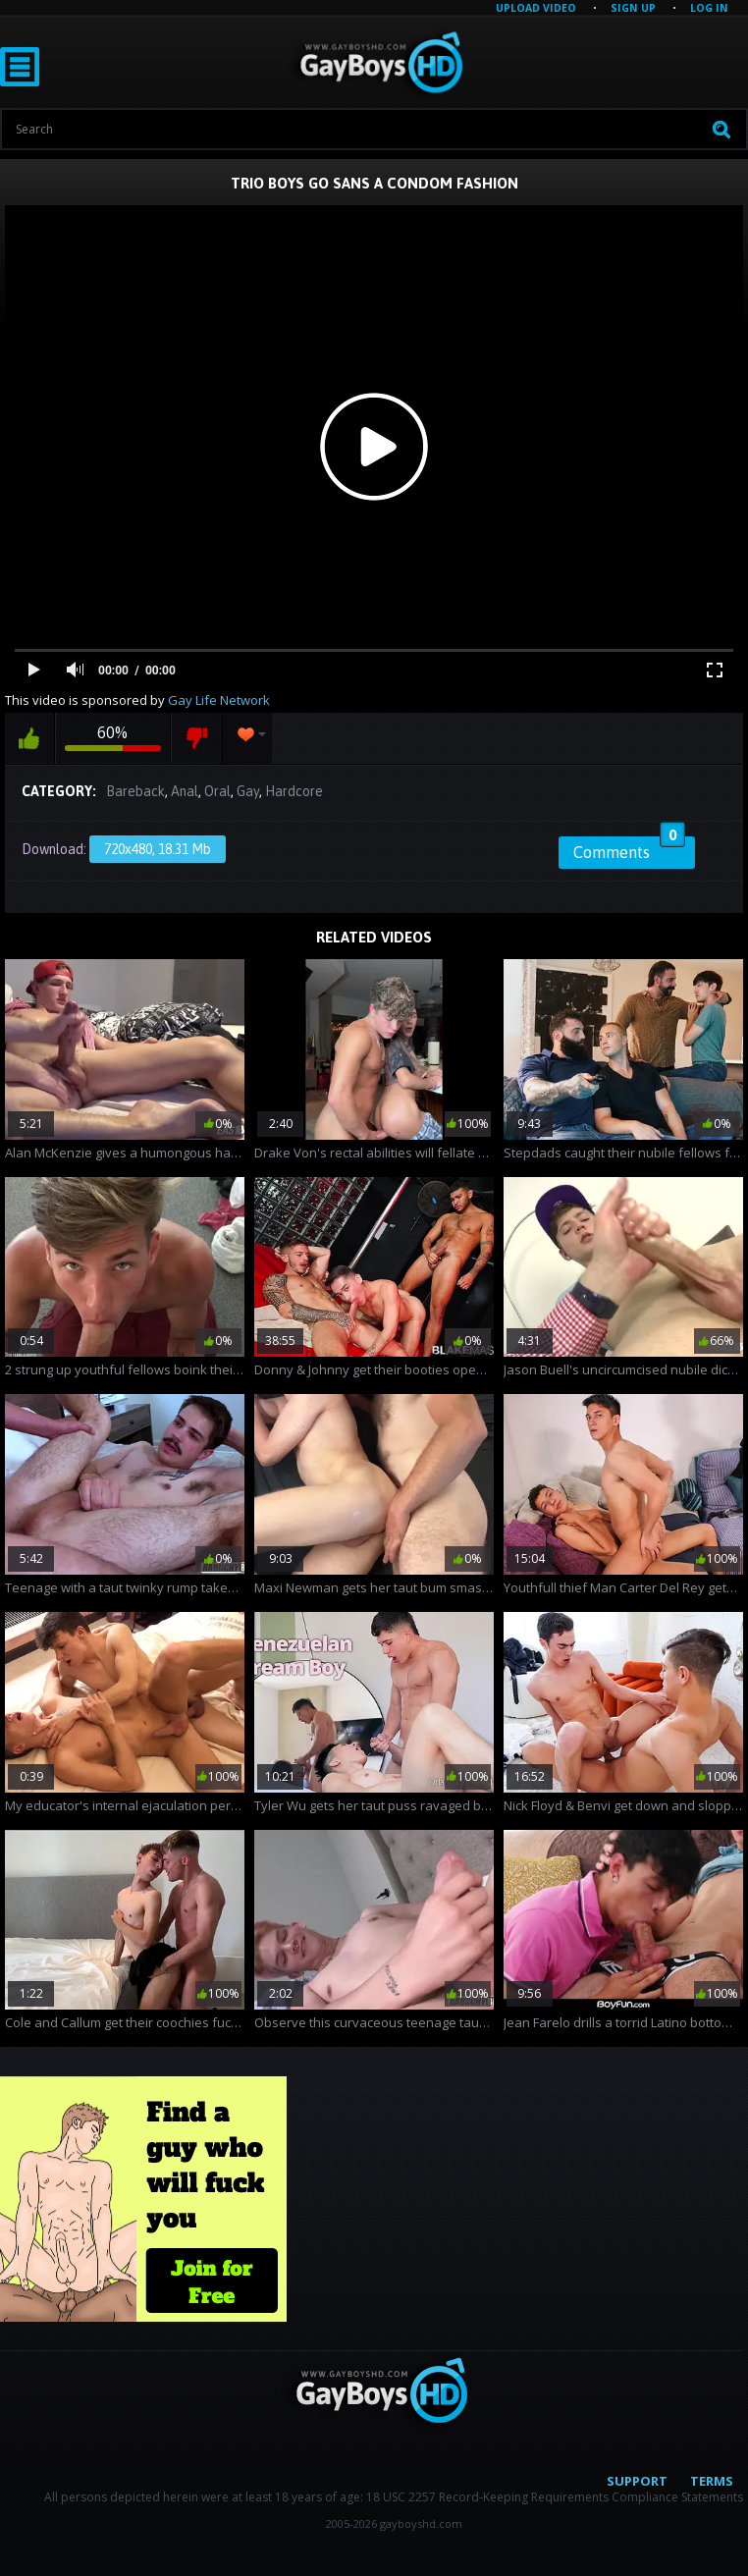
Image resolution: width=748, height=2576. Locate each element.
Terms (711, 2481)
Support (637, 2481)
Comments (629, 849)
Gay (248, 791)
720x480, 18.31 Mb (157, 849)
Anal (184, 791)
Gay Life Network (219, 700)
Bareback (135, 791)
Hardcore (294, 791)
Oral (217, 791)
